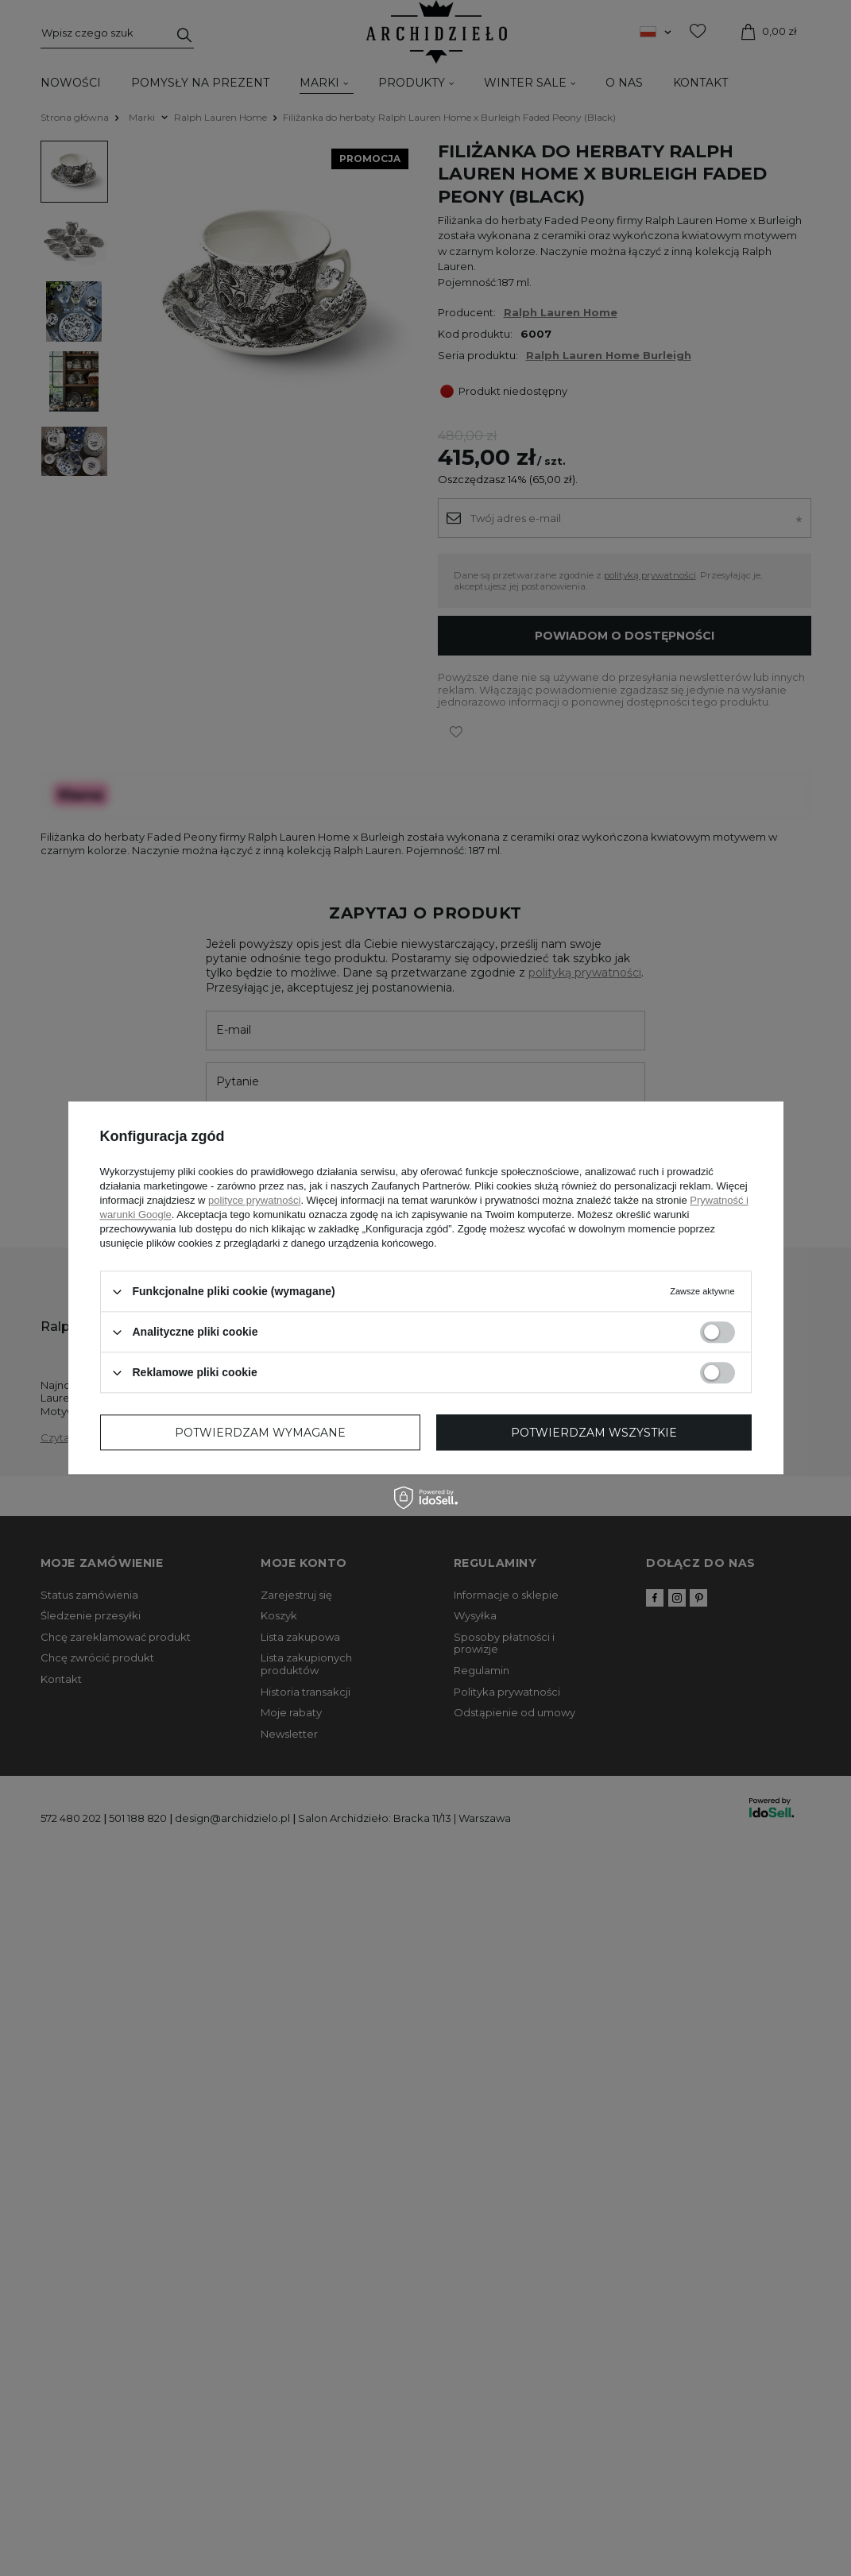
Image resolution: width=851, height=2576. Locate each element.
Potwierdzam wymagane (260, 1432)
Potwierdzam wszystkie (594, 1432)
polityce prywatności (254, 1200)
